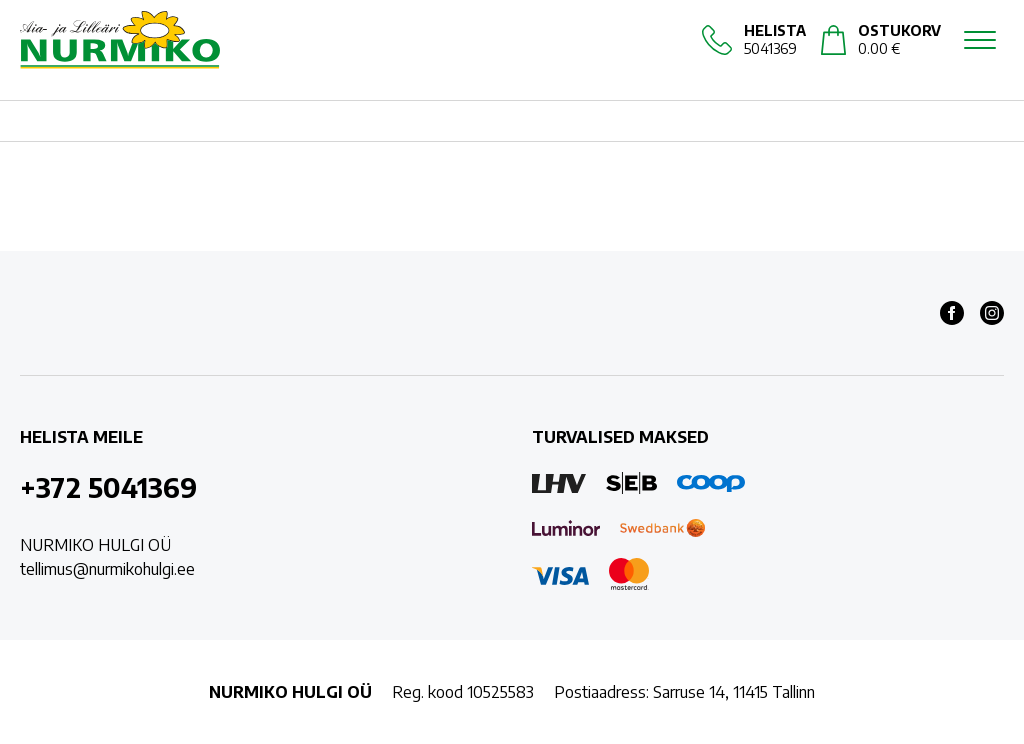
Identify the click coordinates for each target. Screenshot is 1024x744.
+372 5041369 (108, 487)
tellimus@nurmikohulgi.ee (107, 569)
